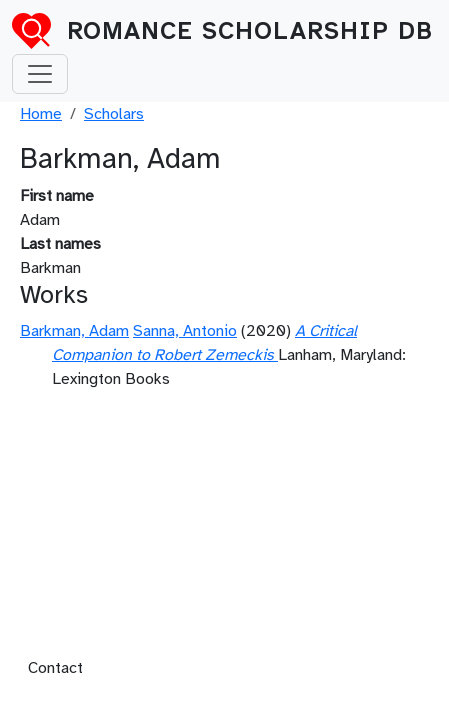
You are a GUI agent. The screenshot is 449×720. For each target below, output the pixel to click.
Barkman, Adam (74, 331)
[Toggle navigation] (40, 74)
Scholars (114, 114)
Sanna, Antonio (185, 331)
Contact (55, 668)
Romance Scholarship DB (250, 31)
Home (41, 114)
